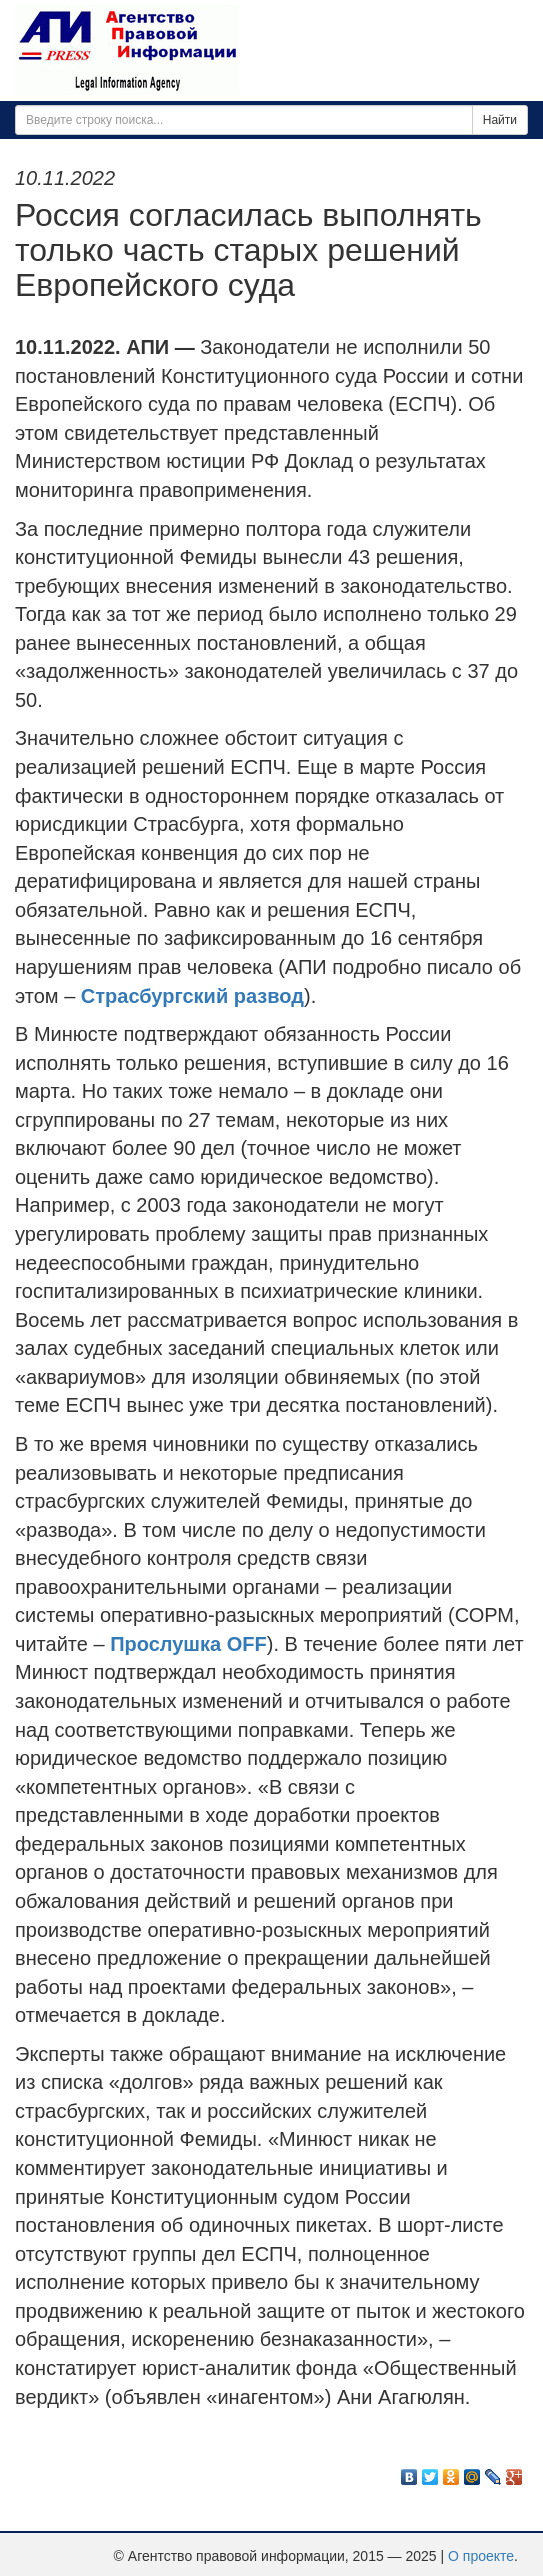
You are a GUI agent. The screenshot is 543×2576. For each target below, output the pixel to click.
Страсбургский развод (192, 996)
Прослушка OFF (188, 1644)
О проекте (481, 2556)
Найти (500, 120)
